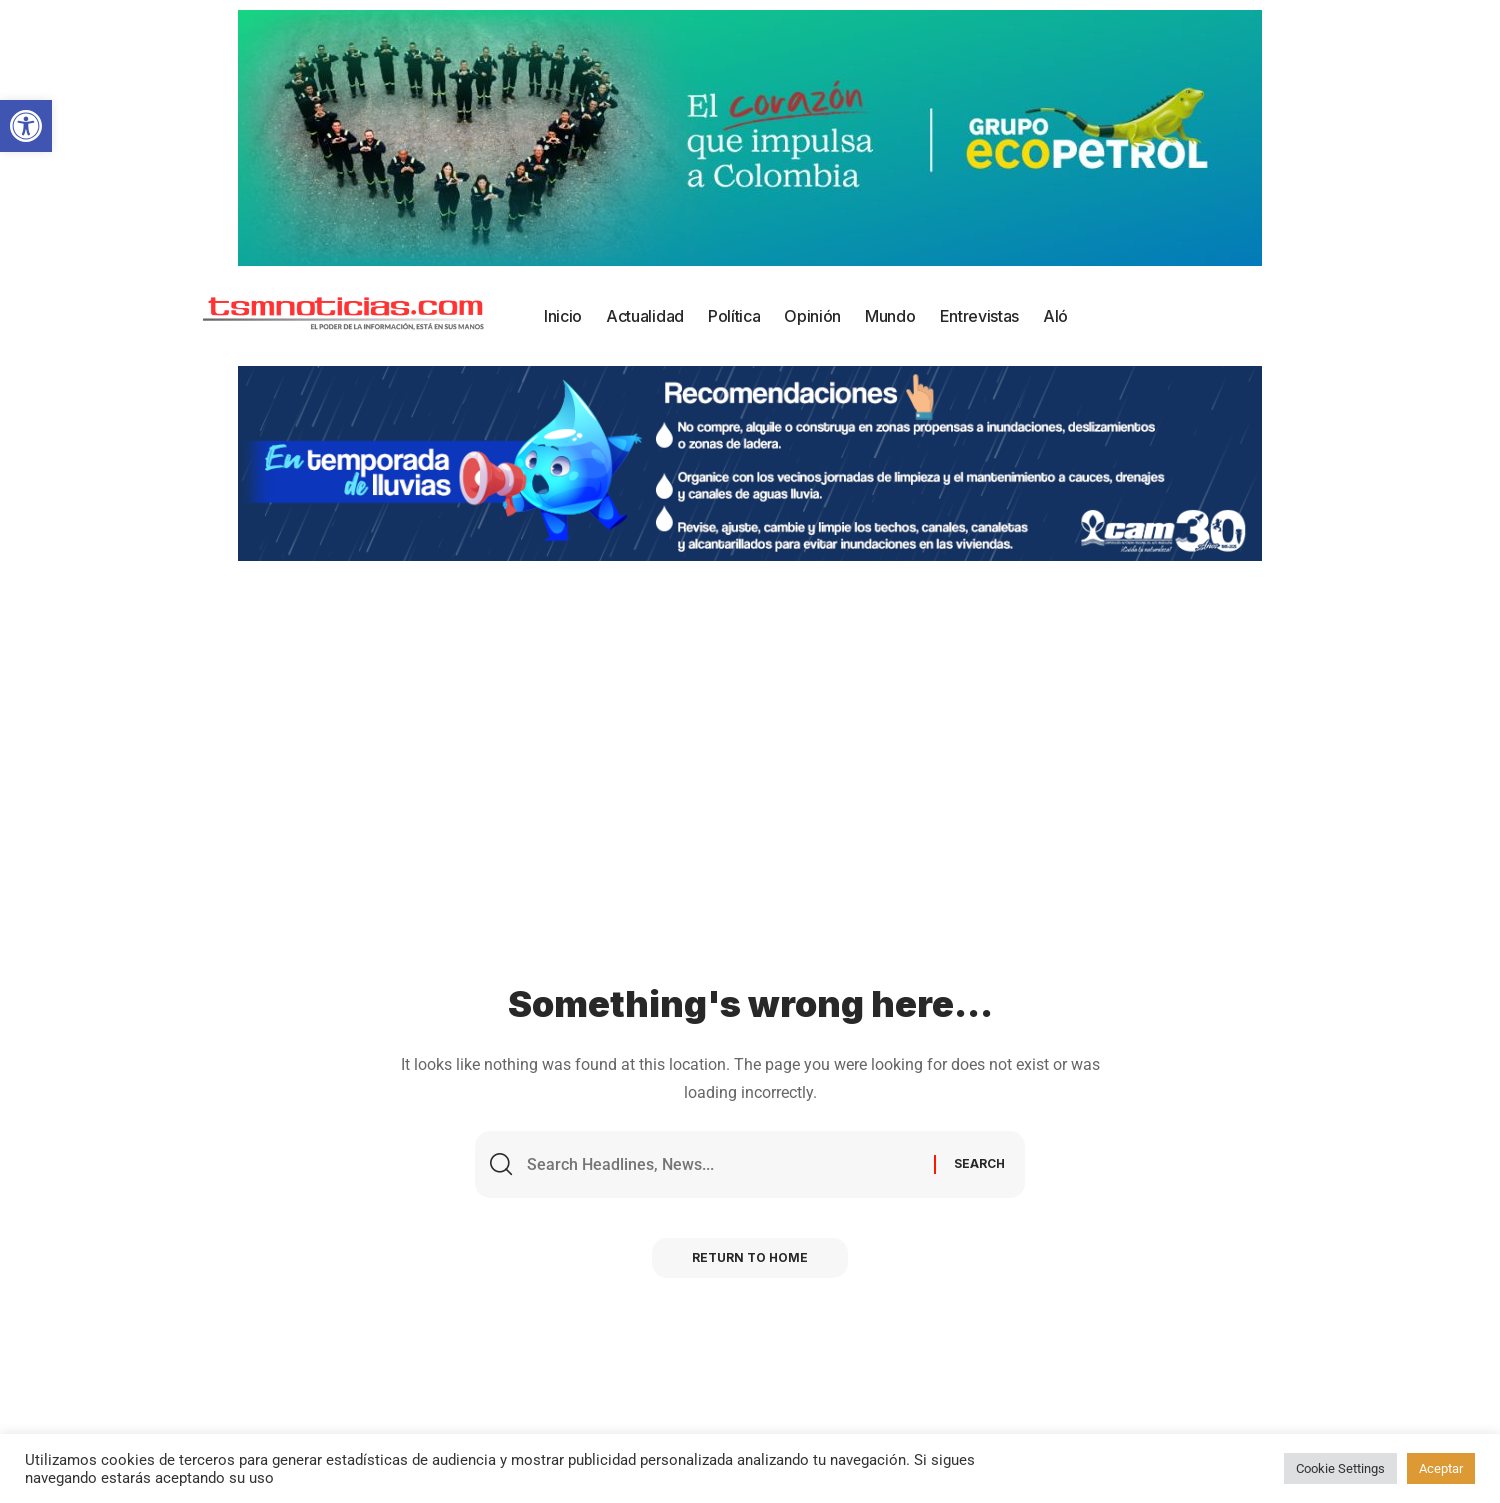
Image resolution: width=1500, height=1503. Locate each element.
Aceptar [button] (1441, 1468)
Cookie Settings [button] (1340, 1468)
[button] (26, 126)
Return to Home (750, 1257)
